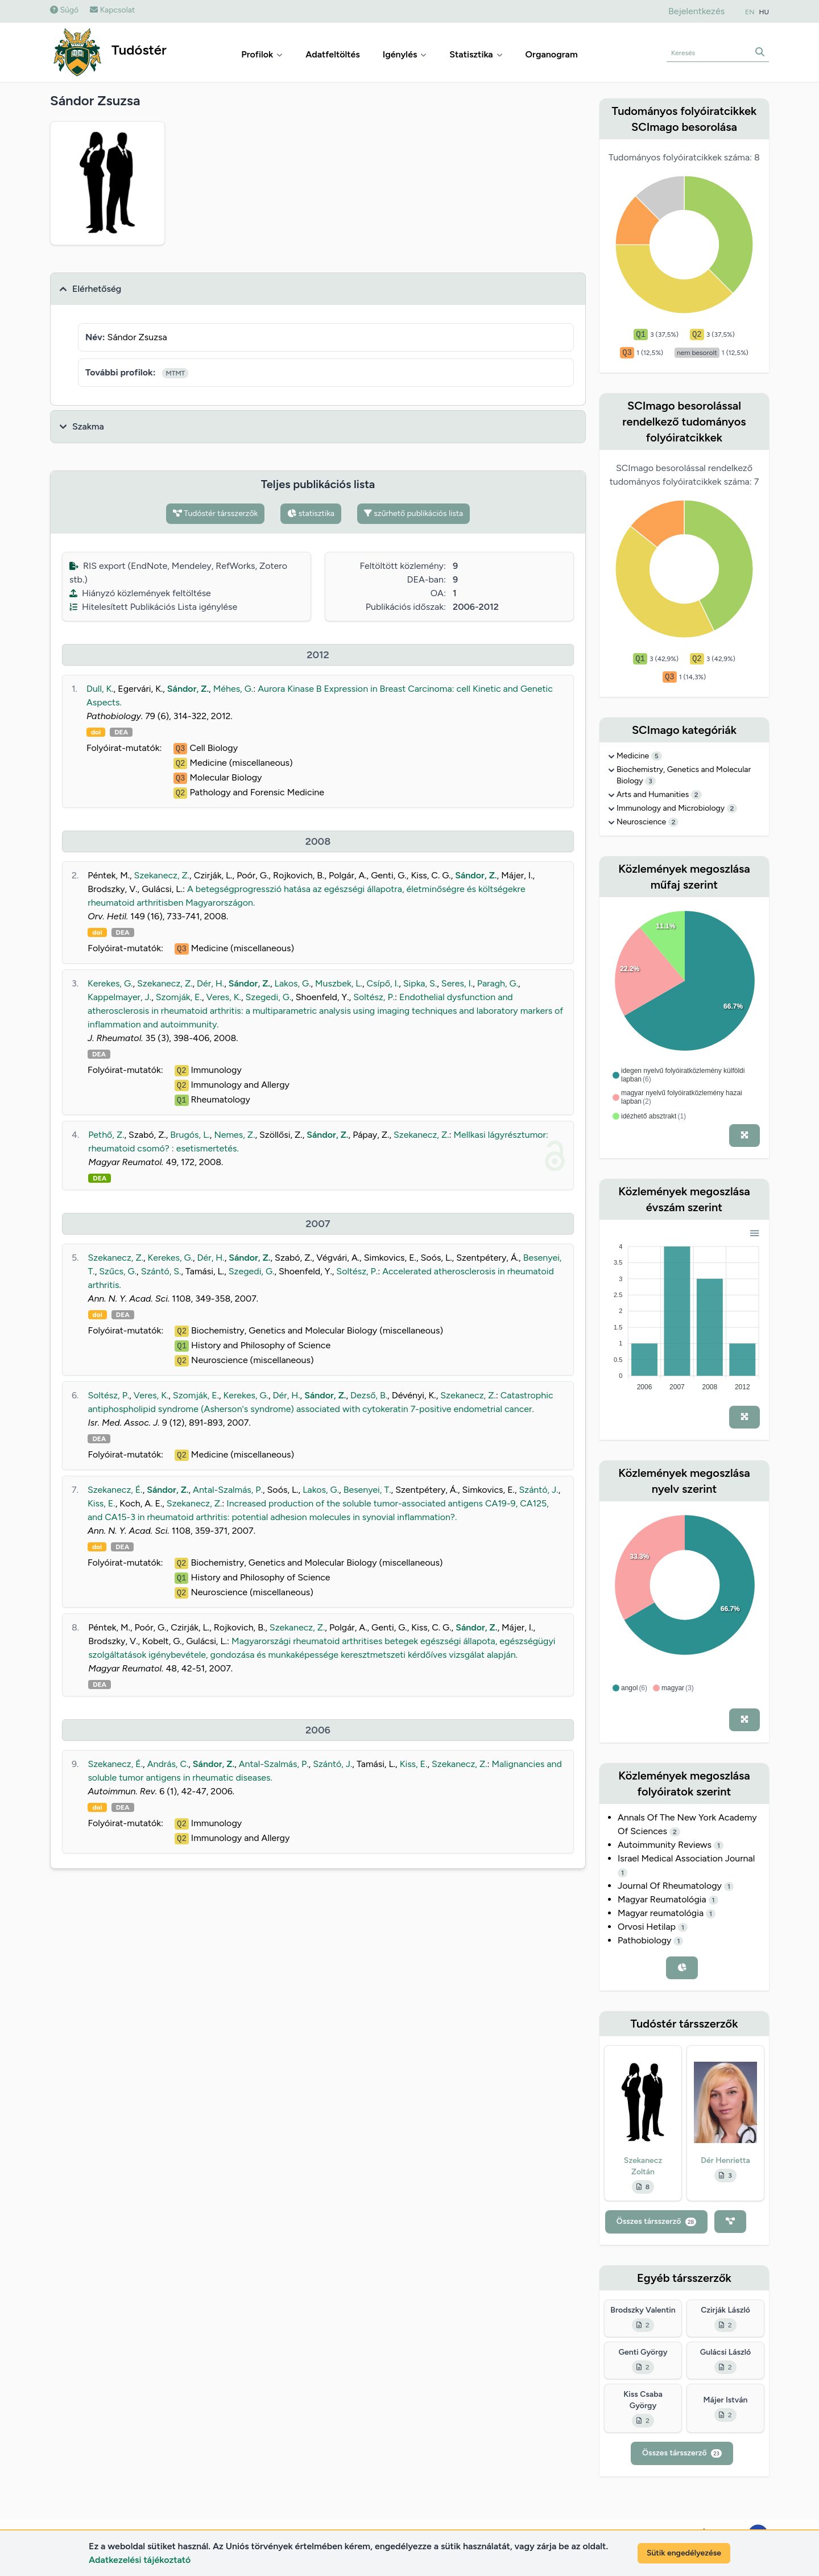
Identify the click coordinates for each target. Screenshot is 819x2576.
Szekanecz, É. (115, 1489)
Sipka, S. (420, 983)
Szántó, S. (161, 1271)
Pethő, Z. (106, 1134)
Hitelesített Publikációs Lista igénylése (153, 606)
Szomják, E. (179, 997)
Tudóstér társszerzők (215, 513)
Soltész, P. (374, 997)
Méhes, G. (233, 688)
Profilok (262, 54)
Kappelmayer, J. (119, 997)
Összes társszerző (656, 2221)
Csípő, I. (383, 983)
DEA (121, 732)
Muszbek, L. (338, 983)
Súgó (64, 10)
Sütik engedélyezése (684, 2553)
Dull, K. (100, 688)
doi (96, 732)
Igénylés (405, 54)
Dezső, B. (368, 1395)
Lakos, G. (293, 983)
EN (749, 12)
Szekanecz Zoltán (643, 2166)
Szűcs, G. (117, 1271)
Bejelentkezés (696, 11)
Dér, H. (210, 983)
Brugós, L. (189, 1134)
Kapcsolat (112, 10)
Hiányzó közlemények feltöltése (140, 593)
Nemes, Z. (234, 1134)
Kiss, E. (101, 1503)
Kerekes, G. (110, 983)
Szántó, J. (539, 1489)
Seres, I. (457, 983)
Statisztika (475, 54)
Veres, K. (223, 997)
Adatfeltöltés (332, 54)
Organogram (552, 54)
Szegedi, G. (269, 997)
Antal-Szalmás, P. (228, 1489)
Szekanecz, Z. (162, 875)
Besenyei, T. (367, 1489)
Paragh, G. (497, 983)
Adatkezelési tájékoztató (140, 2559)
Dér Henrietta (725, 2160)
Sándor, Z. (188, 688)
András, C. (168, 1763)
